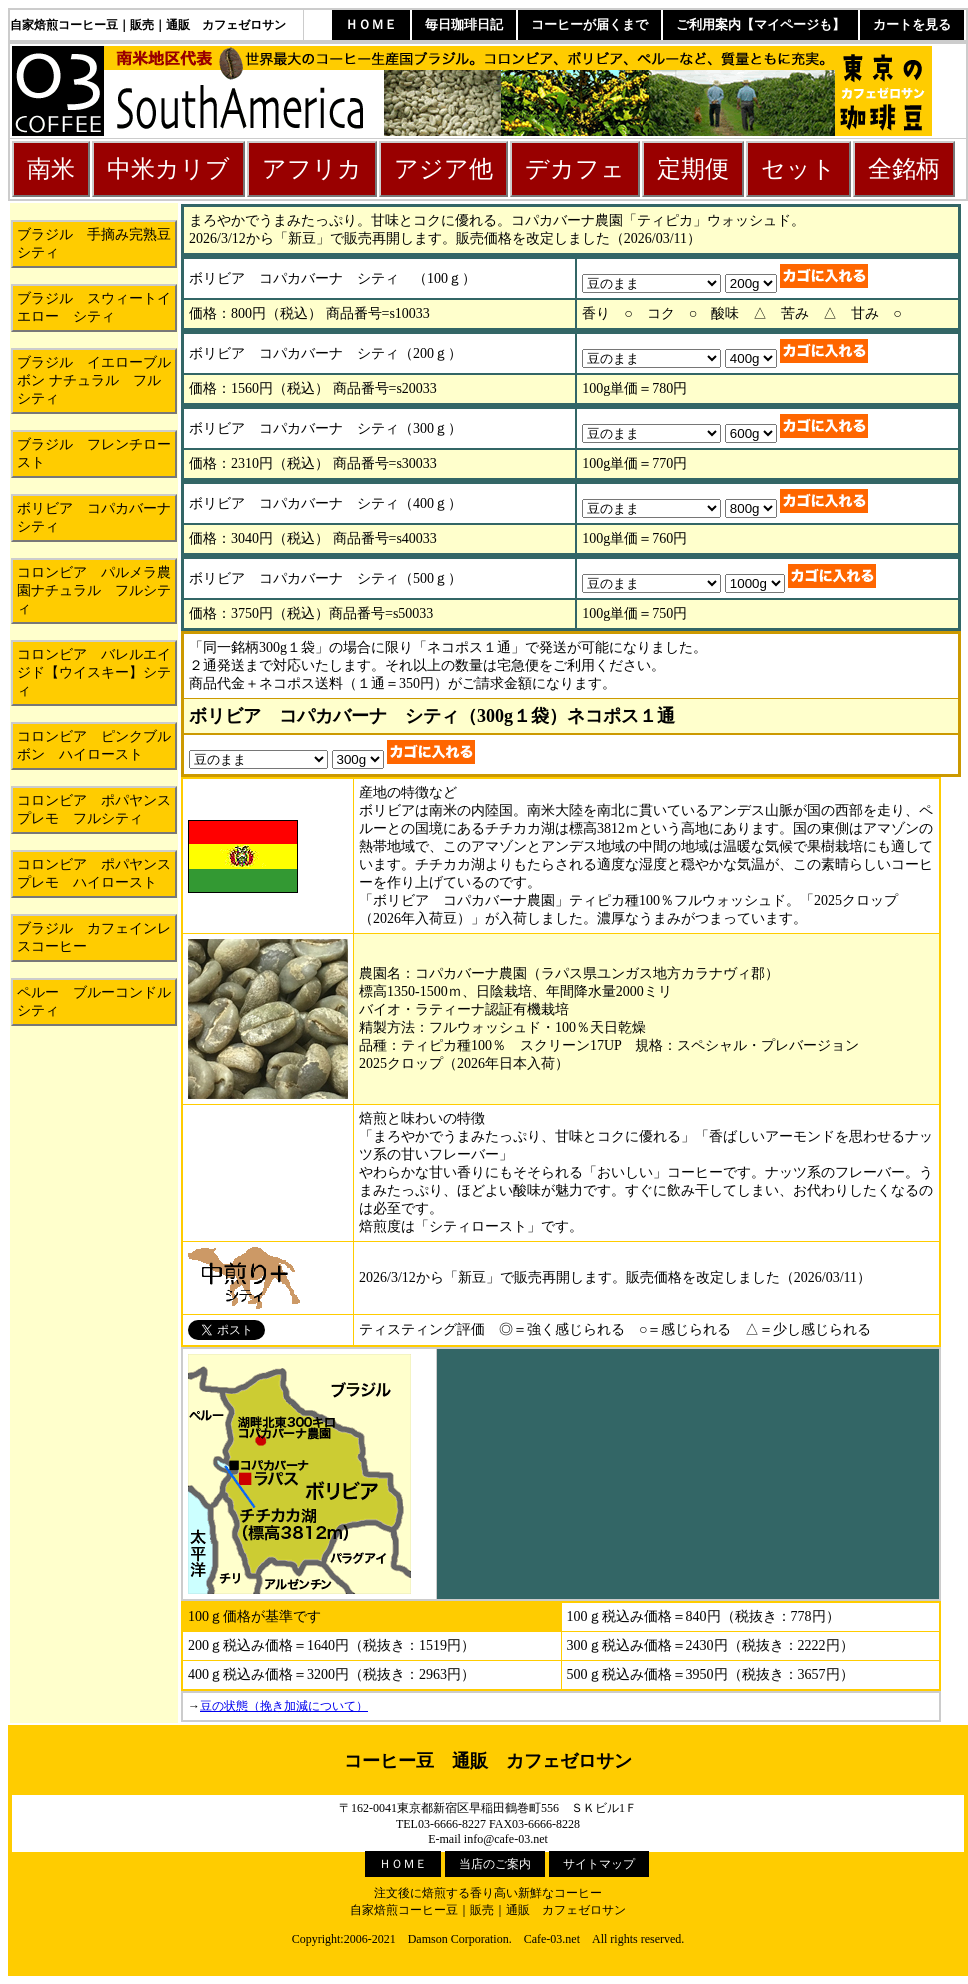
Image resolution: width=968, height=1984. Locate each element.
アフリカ (312, 169)
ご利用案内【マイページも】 (760, 24)
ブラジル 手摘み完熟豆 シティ (97, 243)
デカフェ (575, 169)
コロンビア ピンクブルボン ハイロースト (94, 745)
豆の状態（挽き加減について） (284, 1706)
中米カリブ (168, 169)
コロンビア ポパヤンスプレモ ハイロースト (94, 873)
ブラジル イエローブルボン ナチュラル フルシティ (94, 380)
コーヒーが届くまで (589, 24)
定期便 (693, 169)
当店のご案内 (495, 1864)
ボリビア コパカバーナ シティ (97, 517)
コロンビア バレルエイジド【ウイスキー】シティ (94, 672)
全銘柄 (904, 169)
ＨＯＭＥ (371, 24)
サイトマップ (599, 1864)
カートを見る (912, 24)
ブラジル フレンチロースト (94, 453)
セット (798, 169)
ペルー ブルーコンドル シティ (97, 1001)
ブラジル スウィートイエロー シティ (94, 307)
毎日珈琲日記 (464, 24)
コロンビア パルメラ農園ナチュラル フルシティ (94, 590)
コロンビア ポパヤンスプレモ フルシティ (94, 809)
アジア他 (443, 169)
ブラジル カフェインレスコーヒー (94, 937)
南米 (51, 169)
